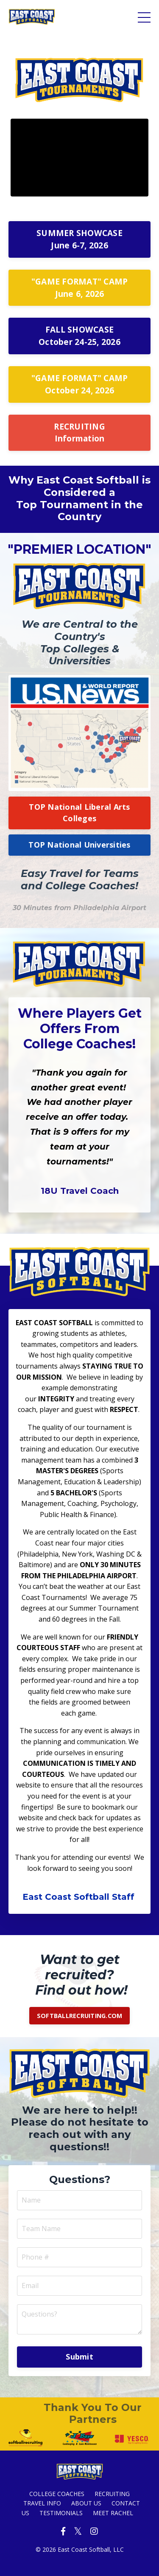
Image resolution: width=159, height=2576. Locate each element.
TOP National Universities (79, 845)
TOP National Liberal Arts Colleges (79, 812)
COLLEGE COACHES (56, 2494)
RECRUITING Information (79, 432)
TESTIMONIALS (61, 2513)
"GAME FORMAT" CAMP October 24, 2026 (79, 384)
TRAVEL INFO (42, 2503)
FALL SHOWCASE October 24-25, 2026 (79, 335)
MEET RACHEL (113, 2513)
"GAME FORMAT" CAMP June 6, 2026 (79, 287)
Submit (79, 2356)
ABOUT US (86, 2503)
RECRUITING (112, 2494)
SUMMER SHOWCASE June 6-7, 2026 (79, 239)
